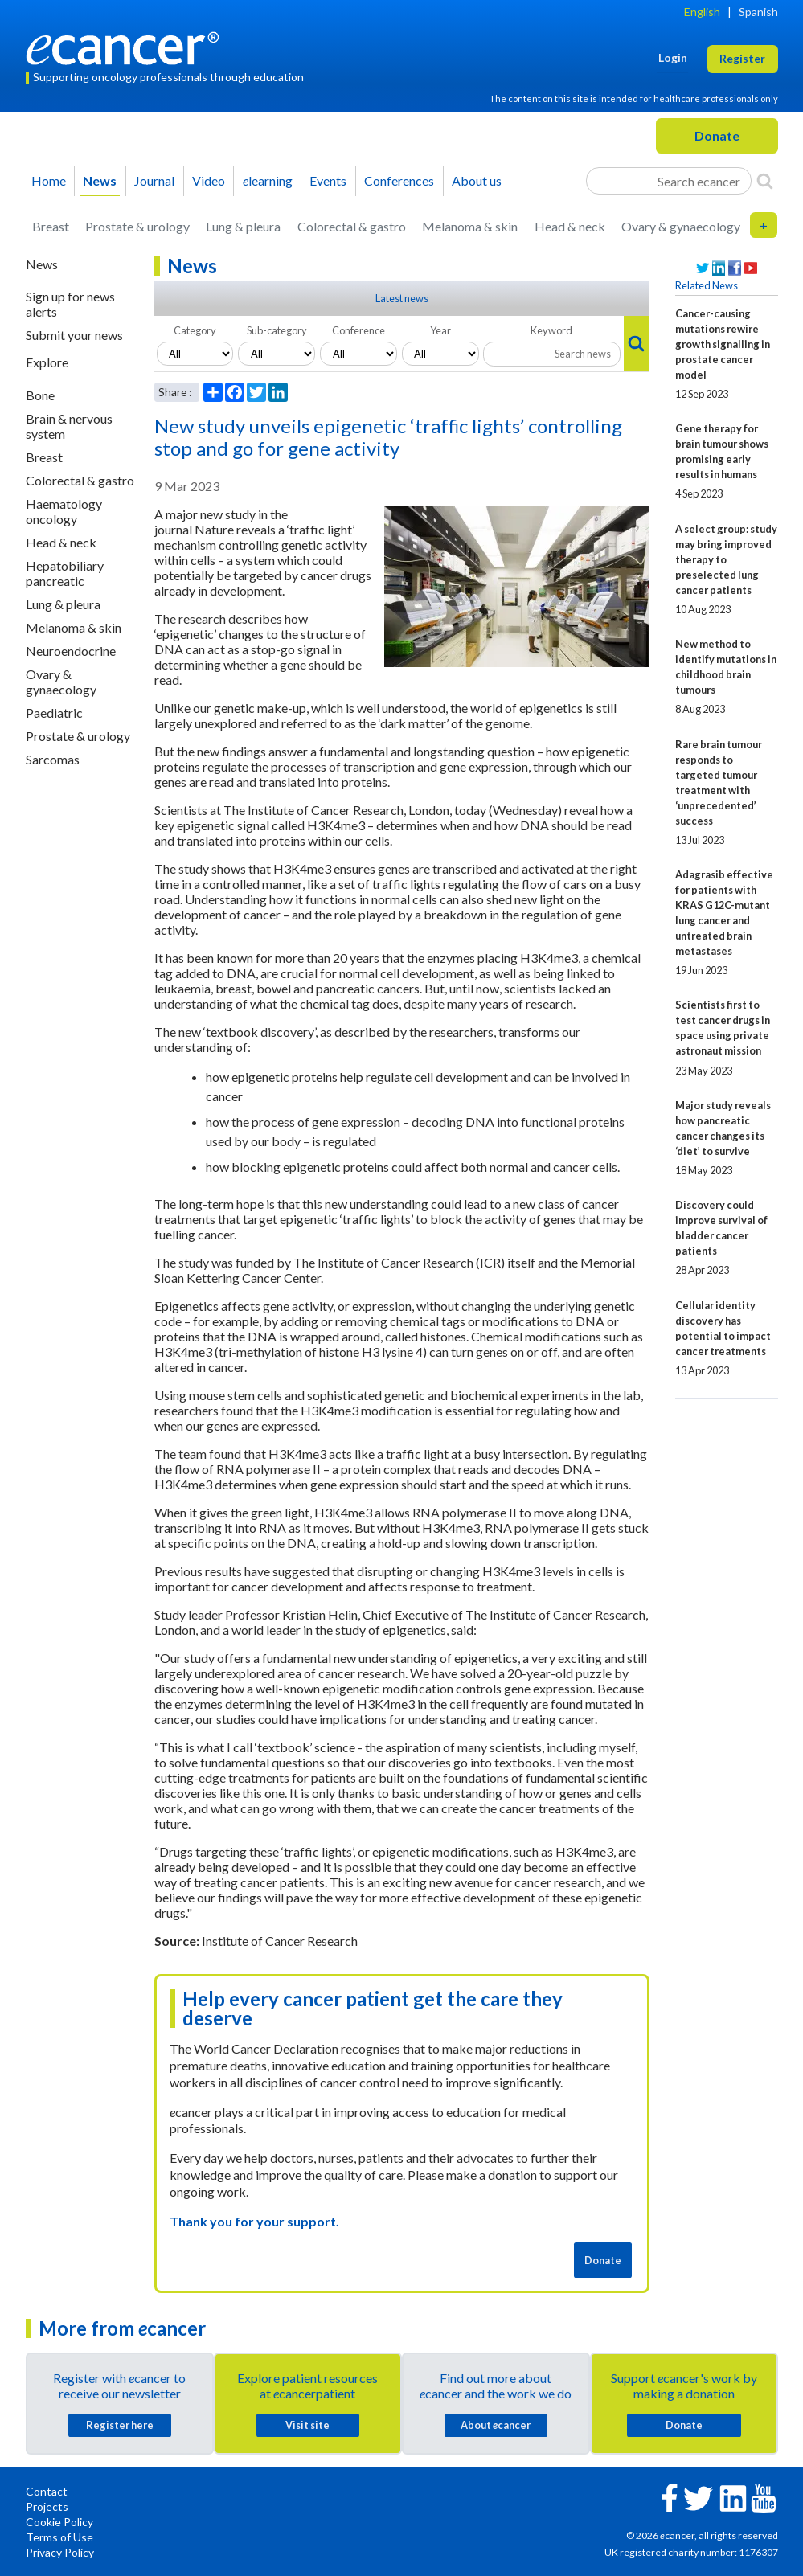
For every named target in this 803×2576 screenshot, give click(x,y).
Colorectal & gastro (351, 226)
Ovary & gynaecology (680, 226)
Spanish (758, 11)
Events (327, 180)
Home (48, 180)
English (702, 11)
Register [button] (742, 58)
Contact (47, 2491)
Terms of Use (59, 2537)
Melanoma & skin (470, 226)
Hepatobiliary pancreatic (65, 573)
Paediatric (54, 712)
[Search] (765, 181)
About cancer (496, 2424)
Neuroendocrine (71, 650)
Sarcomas (53, 759)
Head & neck (570, 226)
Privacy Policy (60, 2552)
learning (268, 180)
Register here (120, 2424)
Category (195, 330)
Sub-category (277, 330)
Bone (40, 395)
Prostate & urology (137, 226)
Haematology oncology (64, 511)
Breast (50, 226)
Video (208, 180)
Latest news (401, 298)
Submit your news (74, 334)
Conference (358, 330)
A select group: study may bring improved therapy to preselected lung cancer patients (726, 559)
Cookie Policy (59, 2522)
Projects (47, 2506)
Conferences (399, 180)
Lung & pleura (243, 226)
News (100, 180)
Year (440, 330)
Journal (154, 180)
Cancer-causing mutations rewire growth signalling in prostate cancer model (722, 344)
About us (477, 180)
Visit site (307, 2424)
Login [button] (672, 57)
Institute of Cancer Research (280, 1940)
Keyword (551, 330)
